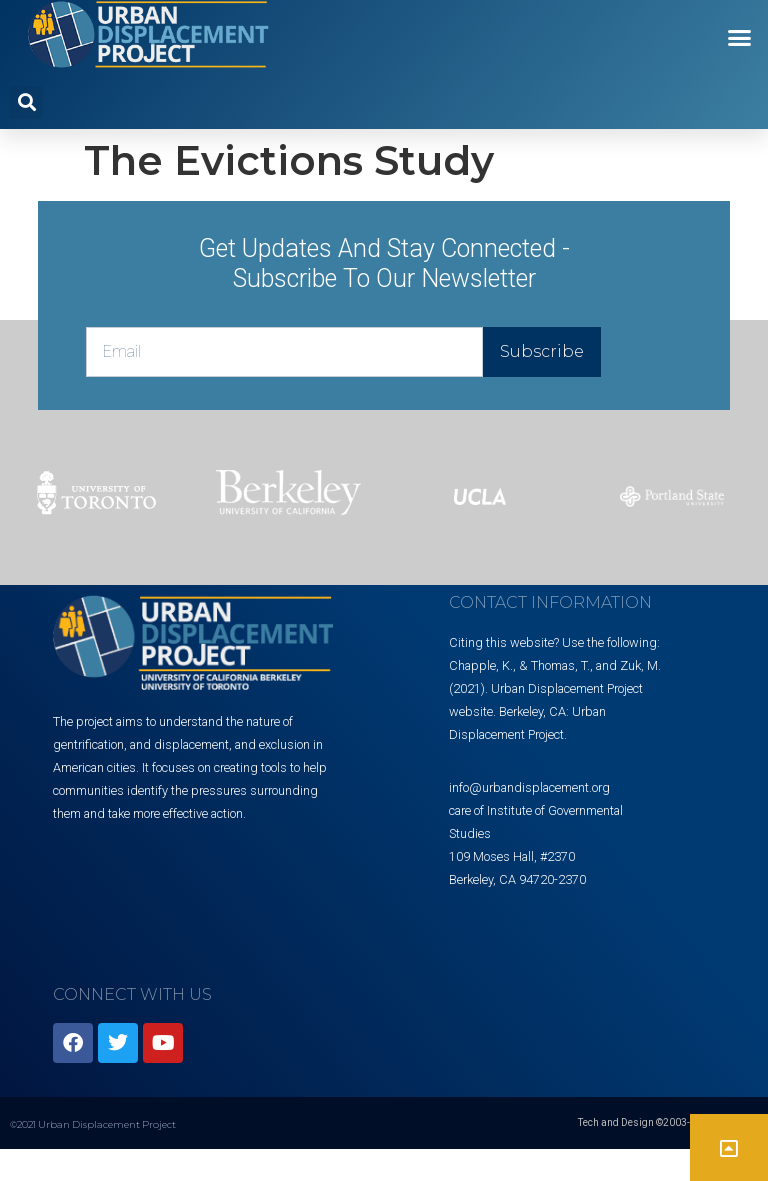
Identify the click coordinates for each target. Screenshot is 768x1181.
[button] (740, 38)
